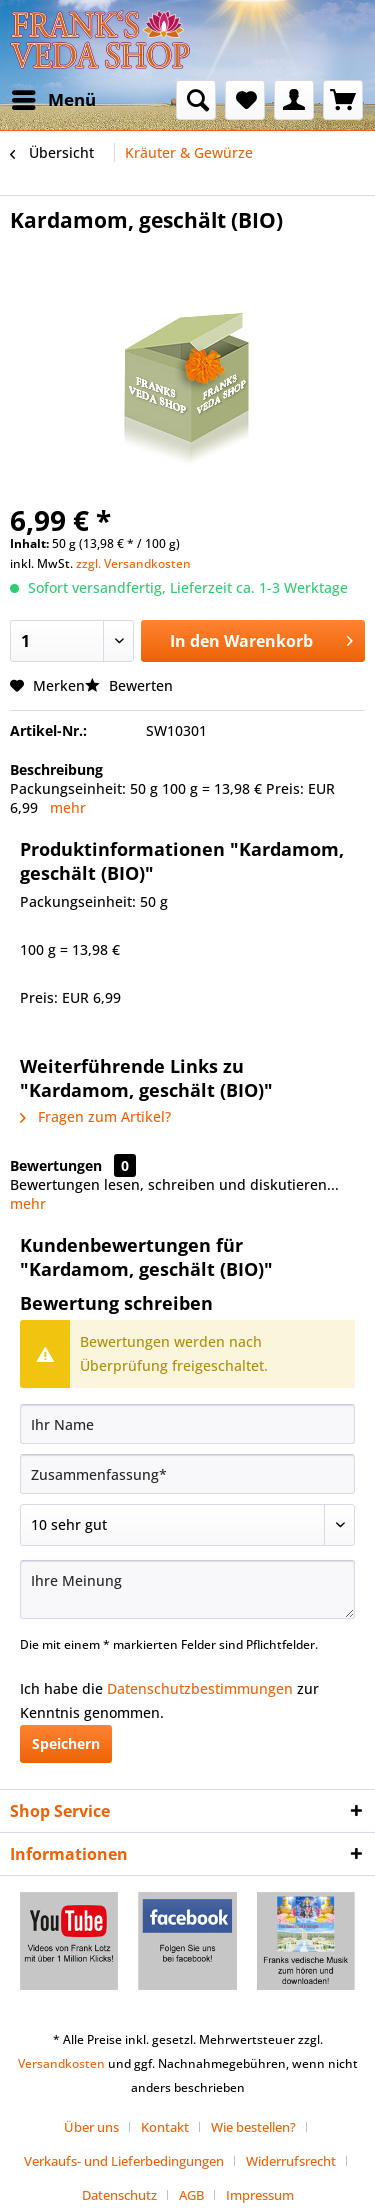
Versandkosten (61, 2063)
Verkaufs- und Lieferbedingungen (124, 2161)
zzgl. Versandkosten (133, 563)
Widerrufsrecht (291, 2161)
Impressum (260, 2195)
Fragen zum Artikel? (95, 1116)
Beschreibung (56, 769)
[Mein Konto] (294, 100)
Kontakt (165, 2127)
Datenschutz (119, 2195)
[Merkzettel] (245, 100)
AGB (191, 2195)
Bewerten (129, 685)
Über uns (91, 2127)
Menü (54, 97)
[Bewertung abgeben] (187, 1525)
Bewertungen (56, 1165)
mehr (68, 807)
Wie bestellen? (253, 2127)
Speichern (66, 1743)
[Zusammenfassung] (187, 1474)
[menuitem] (53, 100)
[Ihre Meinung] (187, 1589)
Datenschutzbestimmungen (200, 1688)
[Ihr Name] (187, 1424)
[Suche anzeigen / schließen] (196, 100)
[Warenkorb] (343, 100)
